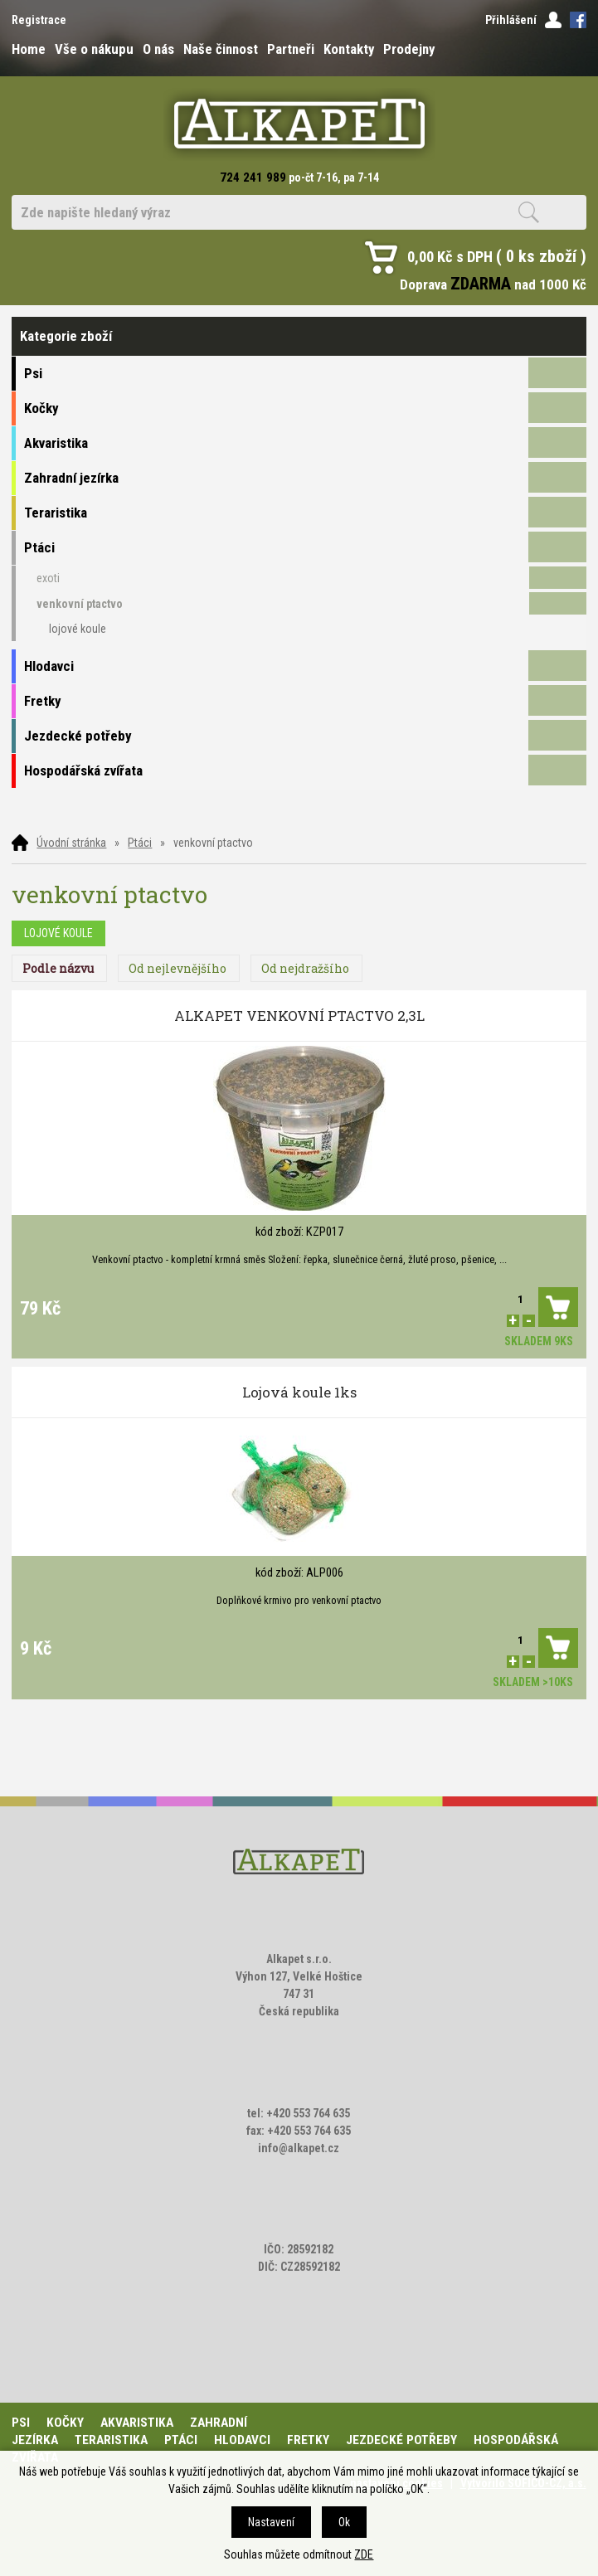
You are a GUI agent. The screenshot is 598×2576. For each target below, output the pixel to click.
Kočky (65, 2422)
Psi (21, 2422)
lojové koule (58, 933)
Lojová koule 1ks (299, 1392)
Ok (344, 2522)
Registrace (39, 20)
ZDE (363, 2554)
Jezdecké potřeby (401, 2440)
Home (29, 49)
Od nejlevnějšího (177, 968)
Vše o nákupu (94, 49)
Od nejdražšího (305, 968)
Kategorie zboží (298, 336)
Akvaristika (136, 2422)
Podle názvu (58, 968)
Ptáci (140, 842)
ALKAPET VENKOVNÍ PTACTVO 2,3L (299, 1015)
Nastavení (271, 2522)
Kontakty (348, 49)
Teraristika (111, 2440)
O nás (158, 49)
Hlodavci (242, 2440)
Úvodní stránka (71, 842)
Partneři (290, 49)
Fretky (308, 2440)
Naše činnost (220, 49)
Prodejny (409, 49)
